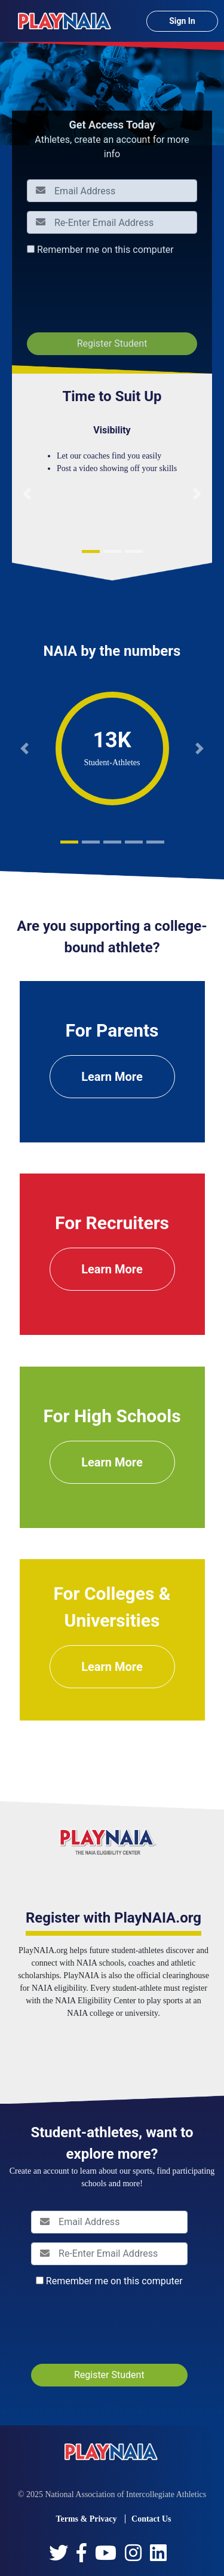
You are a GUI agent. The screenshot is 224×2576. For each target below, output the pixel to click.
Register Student (112, 343)
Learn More (112, 1076)
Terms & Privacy (86, 2518)
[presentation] (117, 294)
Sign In (182, 21)
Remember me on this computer (105, 249)
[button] (27, 494)
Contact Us (151, 2518)
